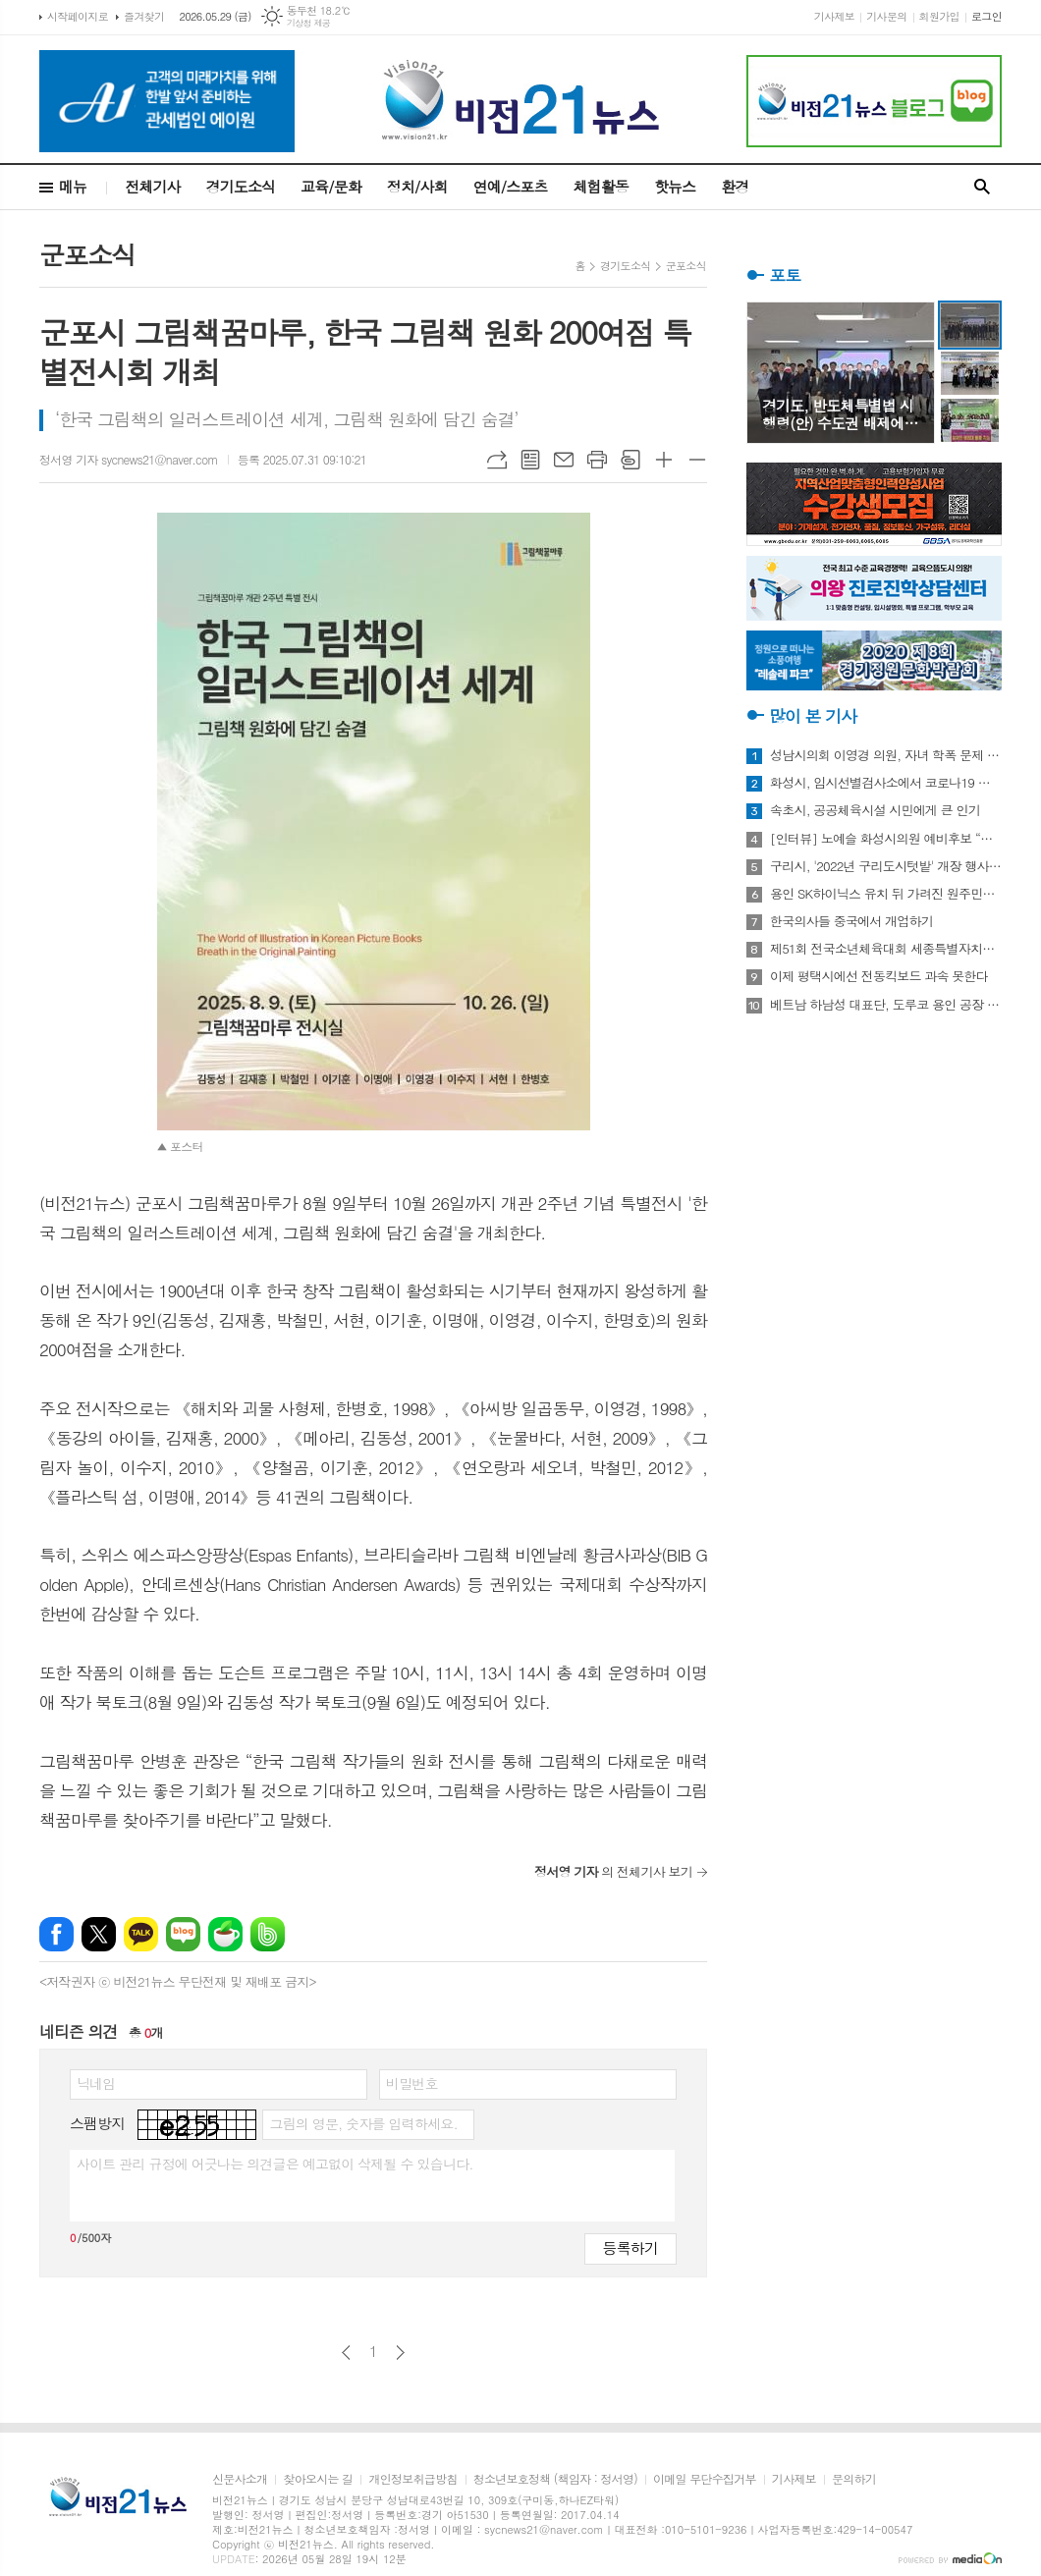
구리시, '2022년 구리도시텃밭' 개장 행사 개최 (886, 866)
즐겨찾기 (144, 16)
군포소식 (686, 265)
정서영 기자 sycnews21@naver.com (128, 459)
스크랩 (630, 459)
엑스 (99, 1934)
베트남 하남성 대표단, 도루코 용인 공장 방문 (886, 1005)
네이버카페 (225, 1934)
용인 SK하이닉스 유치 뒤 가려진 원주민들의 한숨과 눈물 (886, 894)
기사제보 (834, 16)
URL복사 (497, 459)
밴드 (267, 1934)
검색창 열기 (982, 187)
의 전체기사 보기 (613, 1871)
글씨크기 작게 (697, 459)
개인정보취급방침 (412, 2479)
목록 (530, 459)
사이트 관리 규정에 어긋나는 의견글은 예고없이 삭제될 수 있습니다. (275, 2163)
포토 (784, 275)
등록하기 (630, 2247)
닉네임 (96, 2083)
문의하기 (854, 2479)
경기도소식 (241, 186)
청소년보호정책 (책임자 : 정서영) (555, 2479)
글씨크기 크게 (664, 459)
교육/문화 (331, 186)
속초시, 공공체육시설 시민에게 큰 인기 (875, 810)
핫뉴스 (674, 186)
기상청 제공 (309, 23)
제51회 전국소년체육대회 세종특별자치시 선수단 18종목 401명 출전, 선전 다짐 (886, 949)
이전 (346, 2352)
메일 (564, 459)
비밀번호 (412, 2083)
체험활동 (601, 186)
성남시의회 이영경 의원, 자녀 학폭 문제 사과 (886, 755)
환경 (734, 186)
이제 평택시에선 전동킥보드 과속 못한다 (879, 976)
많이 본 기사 (812, 716)
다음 (400, 2352)
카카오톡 (141, 1934)
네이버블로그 (183, 1934)
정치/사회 (417, 186)
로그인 (986, 16)
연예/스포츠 (510, 186)
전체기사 (152, 186)
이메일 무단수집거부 (704, 2479)
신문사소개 (239, 2479)
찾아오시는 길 (318, 2479)
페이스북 (56, 1934)
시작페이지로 (77, 16)
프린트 (597, 459)
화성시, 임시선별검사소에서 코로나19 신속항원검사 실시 (886, 783)
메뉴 (72, 186)
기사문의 (886, 16)
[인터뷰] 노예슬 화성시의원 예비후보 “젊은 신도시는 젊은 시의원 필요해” (886, 839)
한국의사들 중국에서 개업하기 (851, 921)
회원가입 (939, 16)
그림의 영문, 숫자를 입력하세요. (363, 2123)
